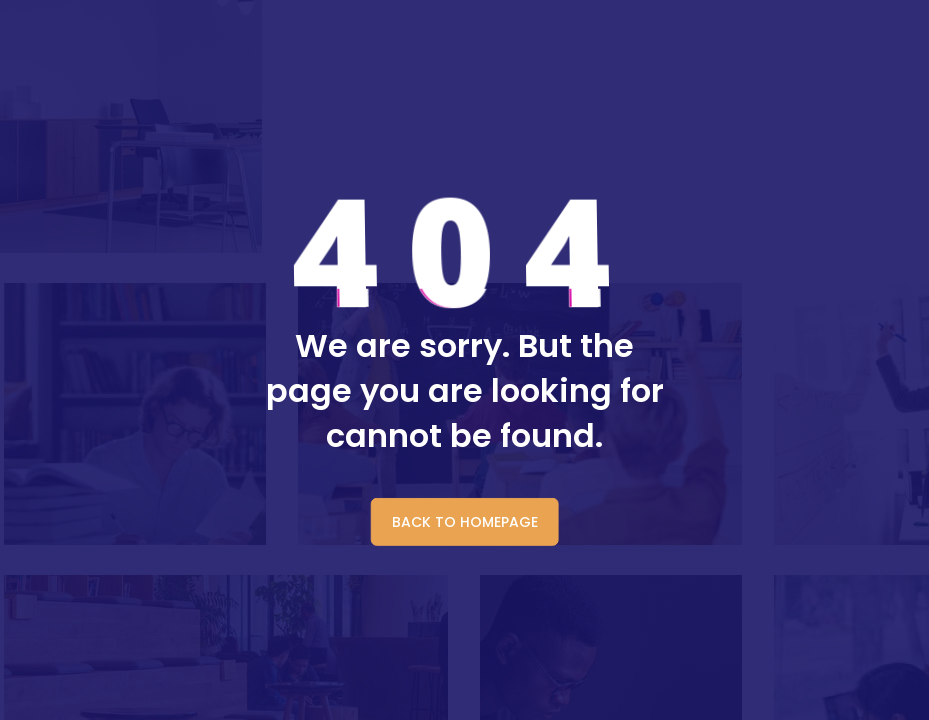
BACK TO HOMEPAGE (465, 522)
